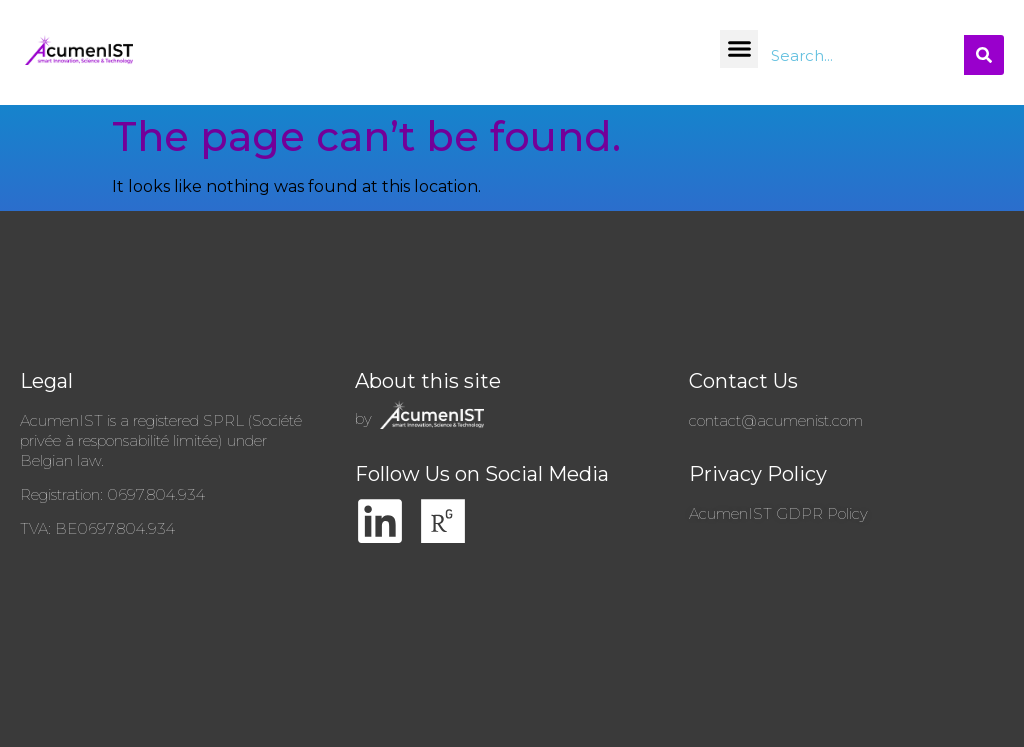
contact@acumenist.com (776, 420)
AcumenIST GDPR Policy (778, 513)
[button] (739, 49)
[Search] (984, 55)
